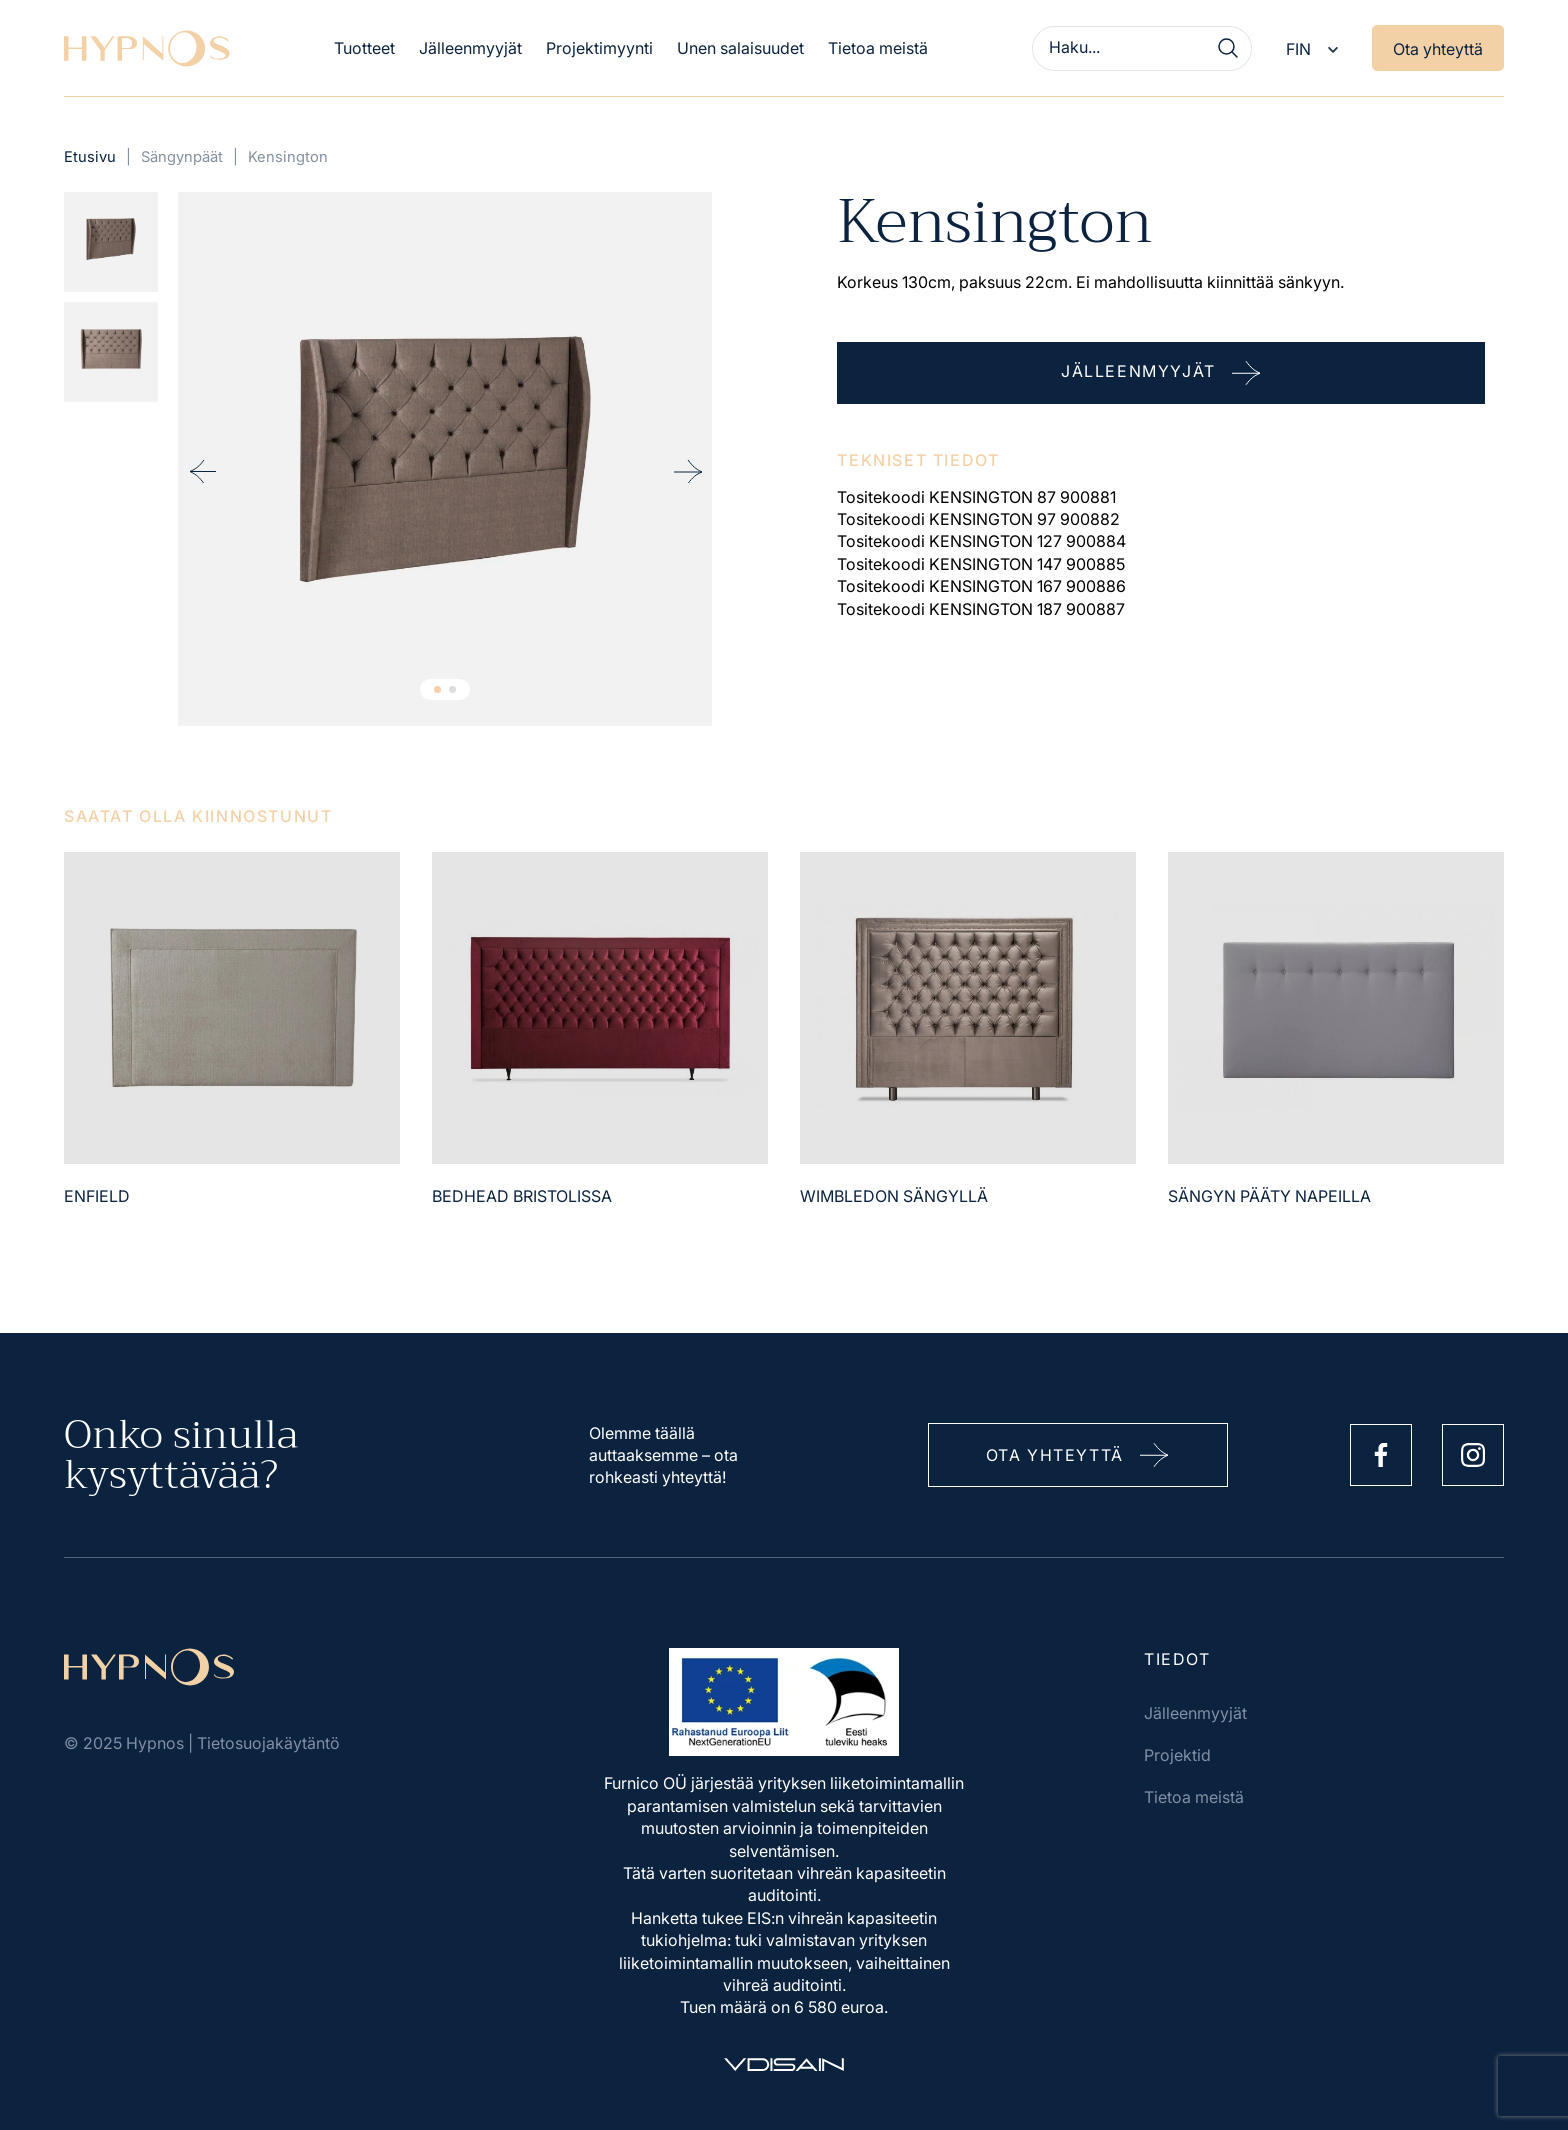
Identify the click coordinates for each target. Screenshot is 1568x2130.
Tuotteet (364, 48)
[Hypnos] (147, 48)
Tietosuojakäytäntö (268, 1743)
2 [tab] (452, 689)
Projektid (1177, 1755)
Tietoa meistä (878, 48)
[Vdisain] (784, 2064)
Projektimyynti (599, 48)
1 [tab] (437, 689)
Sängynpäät (182, 157)
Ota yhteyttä (1438, 49)
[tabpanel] (445, 459)
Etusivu (90, 157)
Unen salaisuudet (740, 48)
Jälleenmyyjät (470, 48)
